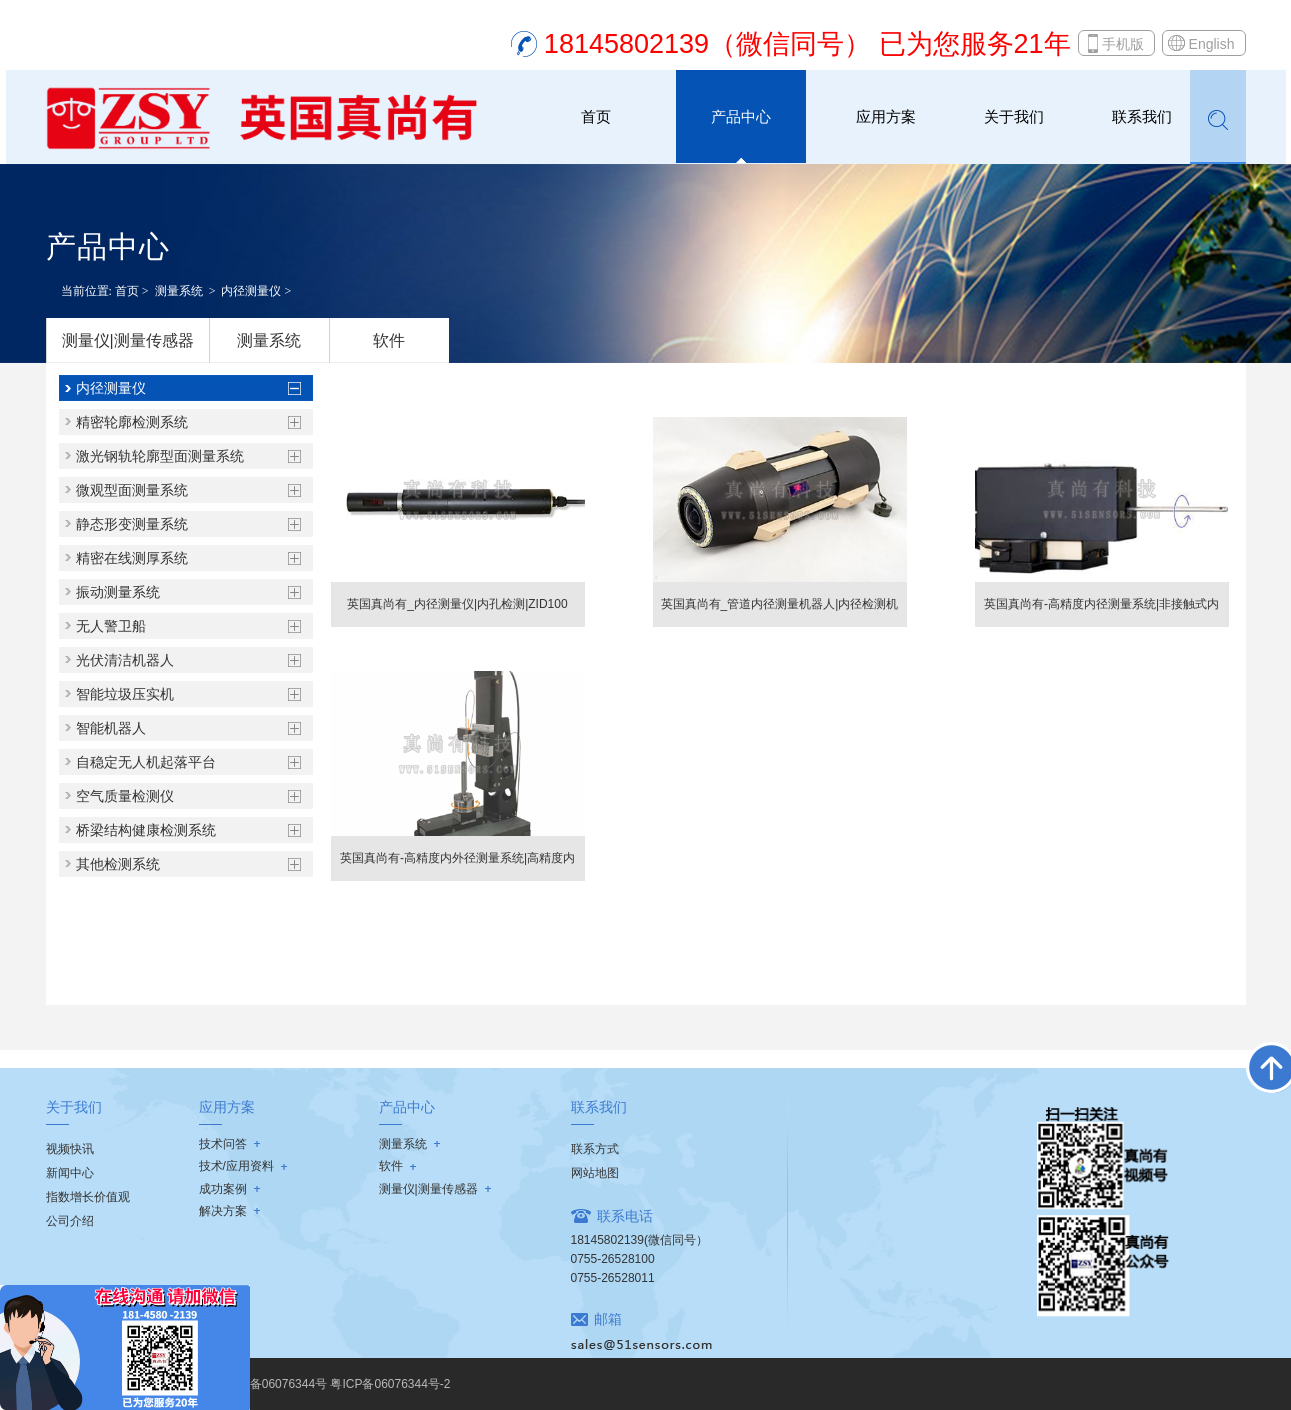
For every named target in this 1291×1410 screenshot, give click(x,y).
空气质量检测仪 (125, 796)
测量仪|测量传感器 (128, 340)
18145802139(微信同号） (639, 1240)
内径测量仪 (251, 291)
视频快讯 (70, 1149)
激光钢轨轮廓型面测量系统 (160, 456)
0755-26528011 (613, 1278)
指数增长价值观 (88, 1197)
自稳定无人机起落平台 (146, 762)
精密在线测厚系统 (132, 558)
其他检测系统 (118, 864)
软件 (389, 340)
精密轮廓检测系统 (132, 422)
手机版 (1123, 44)
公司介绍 (70, 1221)
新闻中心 (70, 1173)
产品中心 (741, 116)
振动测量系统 (118, 592)
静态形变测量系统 (132, 524)
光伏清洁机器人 (125, 660)
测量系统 (179, 291)
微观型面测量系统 (132, 490)
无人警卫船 (111, 626)
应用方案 (886, 116)
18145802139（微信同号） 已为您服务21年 (807, 44)
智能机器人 (111, 728)
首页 (596, 116)
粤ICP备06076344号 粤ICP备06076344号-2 (334, 1384)
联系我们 (1142, 116)
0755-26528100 (613, 1259)
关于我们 (1014, 116)
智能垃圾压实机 (125, 694)
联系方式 (595, 1149)
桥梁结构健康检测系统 (146, 830)
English (1212, 44)
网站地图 (595, 1173)
